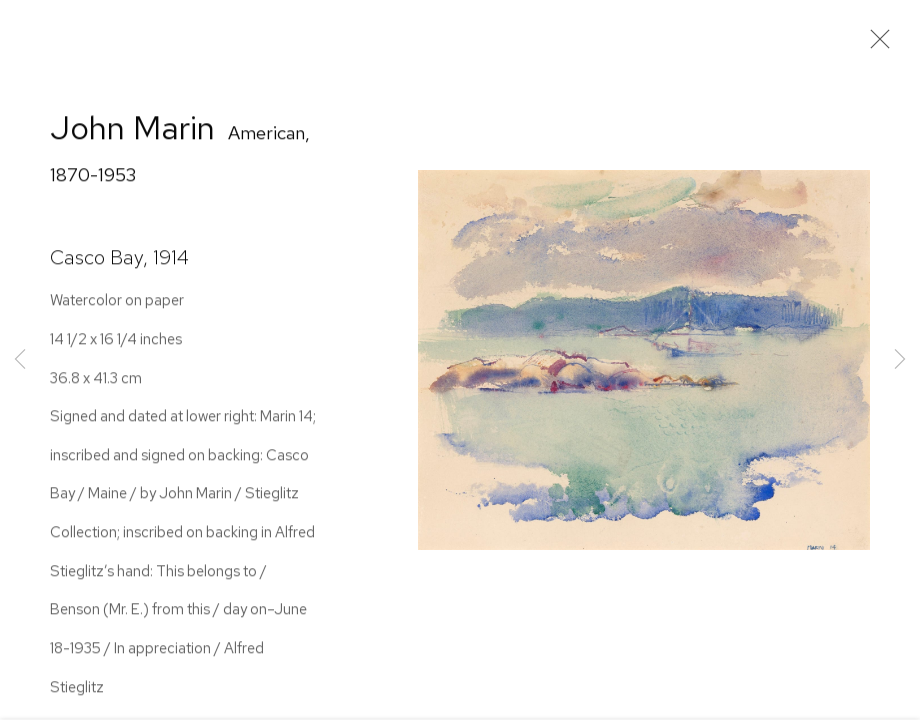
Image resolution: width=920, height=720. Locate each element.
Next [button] (900, 360)
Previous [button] (20, 360)
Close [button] (875, 45)
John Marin (132, 130)
